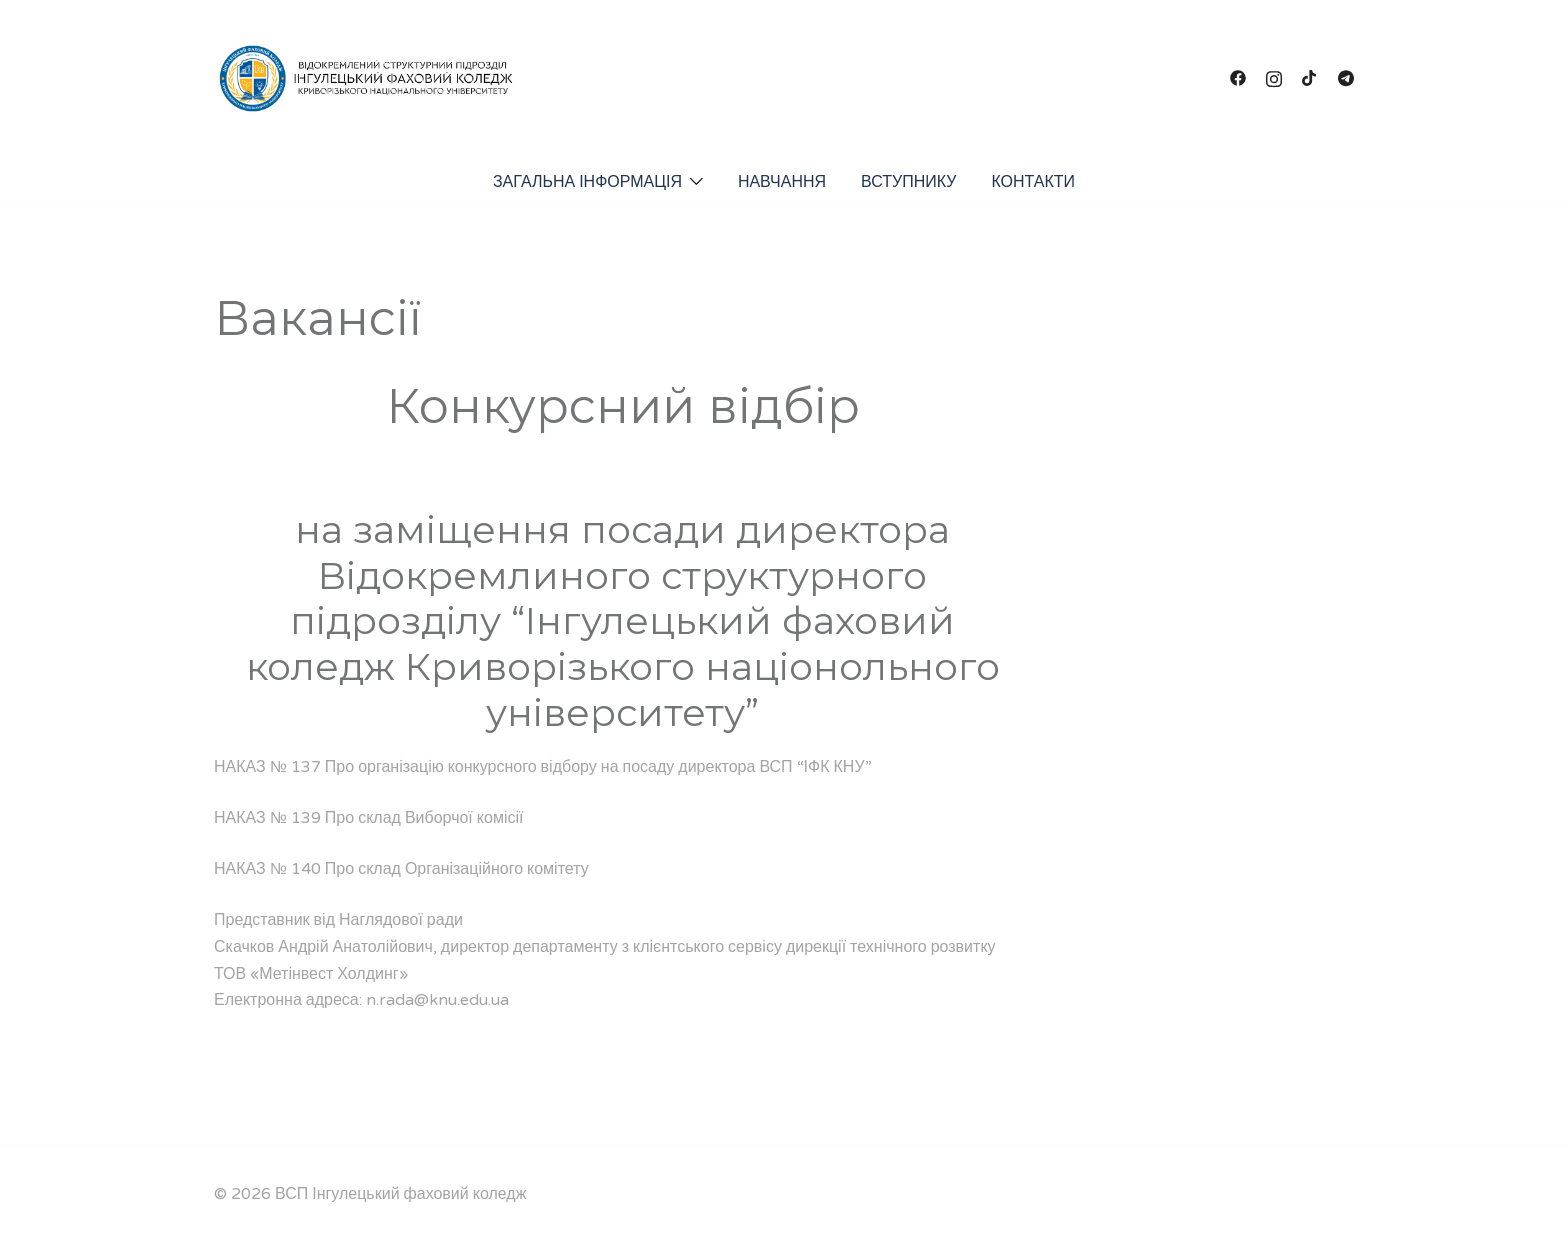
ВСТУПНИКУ (908, 182)
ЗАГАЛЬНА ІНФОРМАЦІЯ (587, 182)
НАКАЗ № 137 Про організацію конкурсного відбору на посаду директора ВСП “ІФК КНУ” (543, 767)
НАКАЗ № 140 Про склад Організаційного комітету (401, 869)
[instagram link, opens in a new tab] (1274, 78)
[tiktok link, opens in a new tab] (1310, 78)
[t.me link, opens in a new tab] (1346, 78)
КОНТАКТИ (1033, 182)
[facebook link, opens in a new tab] (1238, 78)
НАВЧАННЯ (782, 182)
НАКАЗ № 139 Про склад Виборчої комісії (368, 818)
